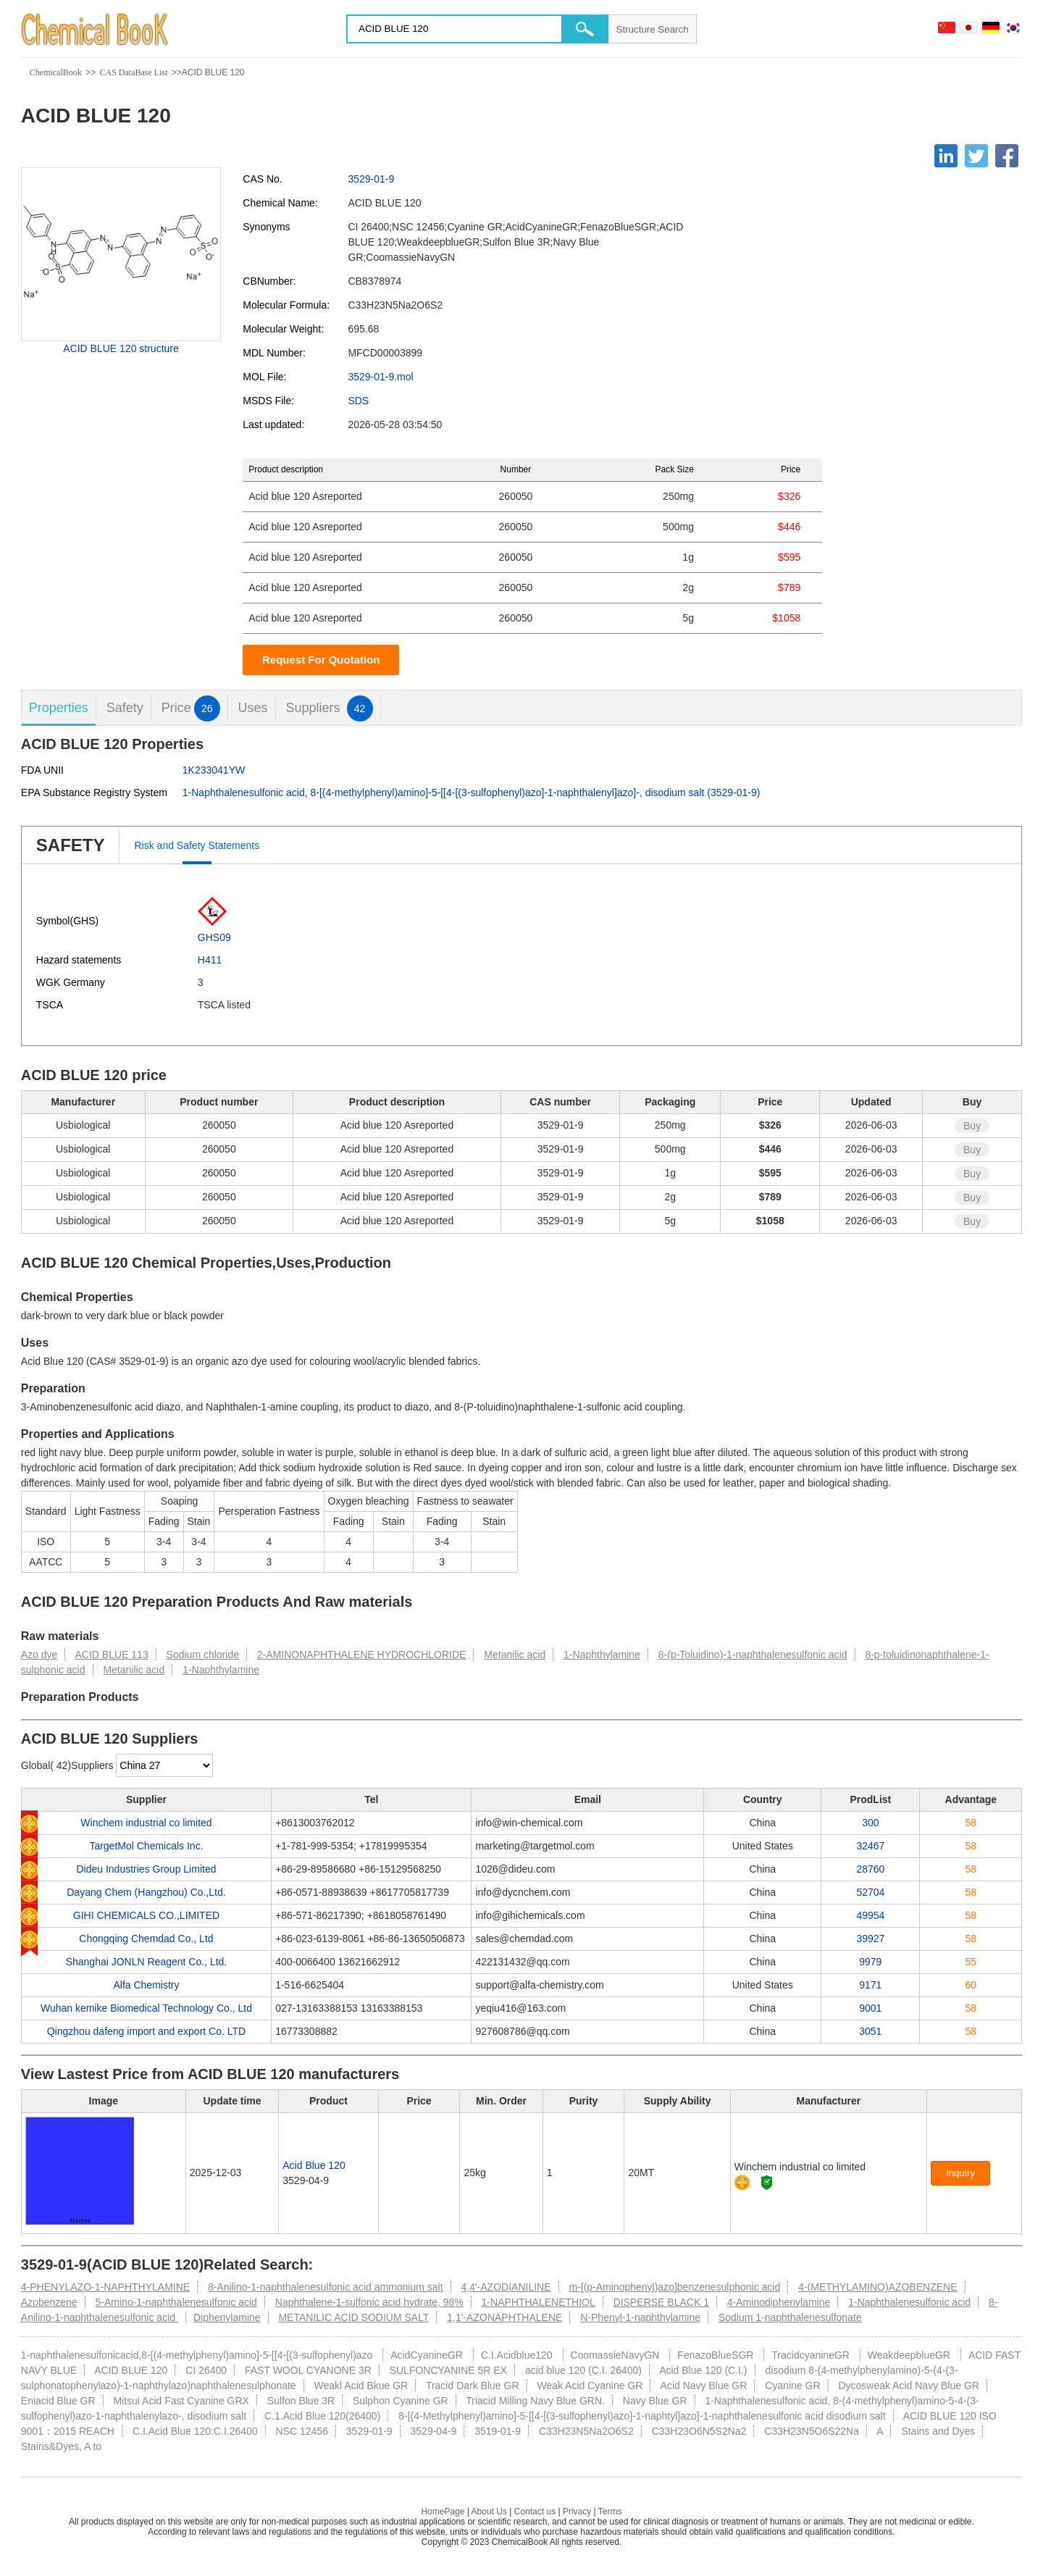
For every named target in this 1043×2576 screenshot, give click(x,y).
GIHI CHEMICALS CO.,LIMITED (146, 1915)
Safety (124, 708)
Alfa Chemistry (146, 1985)
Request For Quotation (321, 659)
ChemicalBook (56, 72)
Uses (253, 708)
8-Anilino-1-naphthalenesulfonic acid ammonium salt (325, 2287)
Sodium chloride (203, 1654)
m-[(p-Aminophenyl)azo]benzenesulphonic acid (674, 2287)
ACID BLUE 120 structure (121, 348)
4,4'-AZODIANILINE (505, 2287)
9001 (870, 2008)
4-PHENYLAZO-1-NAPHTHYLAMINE (105, 2287)
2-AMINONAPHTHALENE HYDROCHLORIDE (361, 1654)
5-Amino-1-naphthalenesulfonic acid (176, 2302)
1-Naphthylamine (602, 1654)
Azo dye (39, 1654)
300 (870, 1822)
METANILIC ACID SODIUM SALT (353, 2317)
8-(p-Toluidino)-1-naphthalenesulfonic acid (752, 1654)
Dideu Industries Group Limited (146, 1869)
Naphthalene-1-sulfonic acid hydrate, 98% (369, 2302)
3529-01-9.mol (380, 376)
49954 (870, 1915)
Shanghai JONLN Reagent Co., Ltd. (146, 1961)
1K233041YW (214, 770)
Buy (972, 1126)
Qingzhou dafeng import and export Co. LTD (146, 2031)
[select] (164, 1765)
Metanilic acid (514, 1654)
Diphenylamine (227, 2317)
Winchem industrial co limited (145, 1822)
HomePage (442, 2511)
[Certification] (766, 2182)
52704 (870, 1892)
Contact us (535, 2511)
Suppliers (328, 708)
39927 (870, 1938)
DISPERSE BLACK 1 (661, 2302)
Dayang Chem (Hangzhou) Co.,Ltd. (146, 1892)
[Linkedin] (946, 155)
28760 (870, 1869)
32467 (870, 1846)
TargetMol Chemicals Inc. (146, 1846)
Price (191, 708)
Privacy (577, 2511)
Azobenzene (49, 2302)
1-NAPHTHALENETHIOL (538, 2302)
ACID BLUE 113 (111, 1654)
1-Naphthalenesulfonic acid (909, 2302)
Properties (58, 708)
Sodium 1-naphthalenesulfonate (790, 2317)
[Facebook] (1006, 155)
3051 (870, 2031)
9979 (870, 1961)
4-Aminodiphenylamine (778, 2302)
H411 (210, 960)
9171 (870, 1985)
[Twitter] (976, 155)
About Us (489, 2511)
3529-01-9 (371, 179)
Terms (610, 2511)
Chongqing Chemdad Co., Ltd (146, 1938)
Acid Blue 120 (313, 2165)
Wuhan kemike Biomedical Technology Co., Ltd (146, 2008)
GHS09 (214, 937)
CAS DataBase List (133, 72)
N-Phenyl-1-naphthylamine (640, 2317)
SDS (358, 400)
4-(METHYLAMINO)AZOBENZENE (877, 2287)
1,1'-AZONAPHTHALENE (504, 2317)
